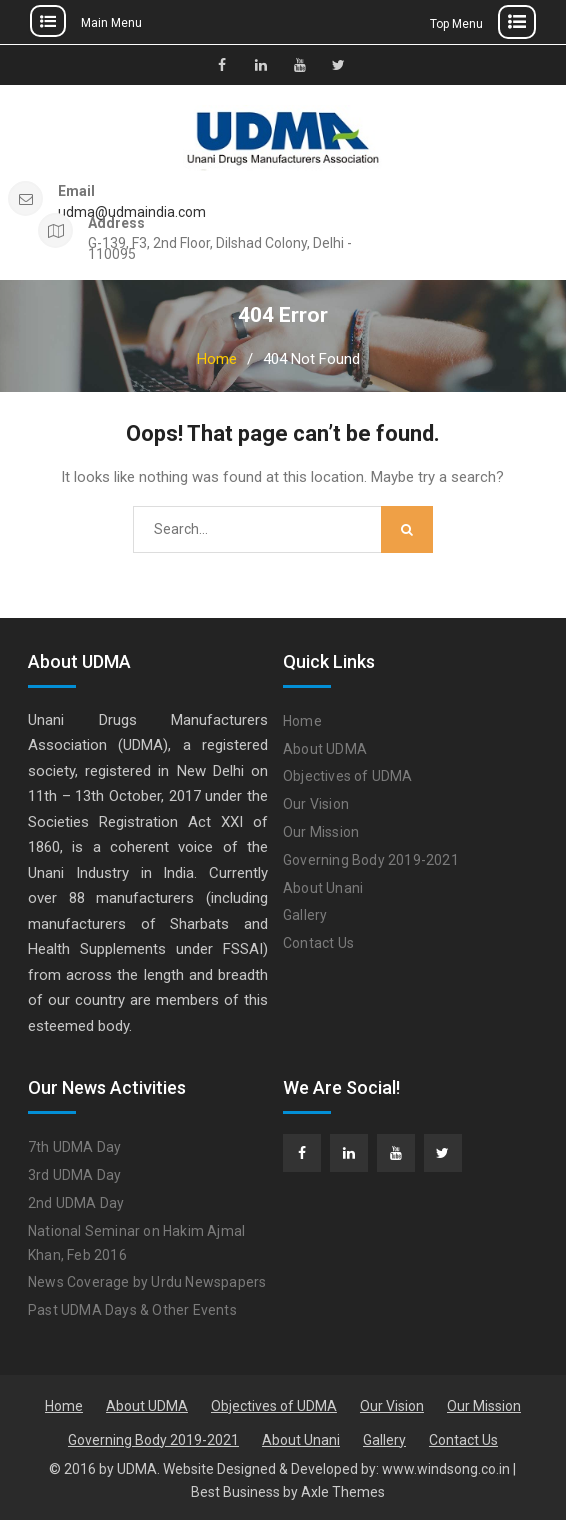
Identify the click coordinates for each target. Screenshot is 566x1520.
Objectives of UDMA (348, 776)
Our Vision (316, 804)
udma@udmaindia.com (132, 212)
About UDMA (325, 749)
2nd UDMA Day (76, 1203)
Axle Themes (343, 1492)
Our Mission (321, 832)
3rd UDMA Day (74, 1175)
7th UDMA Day (74, 1147)
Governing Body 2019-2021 (371, 860)
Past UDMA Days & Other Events (132, 1310)
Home (302, 721)
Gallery (305, 915)
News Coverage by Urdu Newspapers (147, 1282)
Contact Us (318, 943)
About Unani (323, 888)
